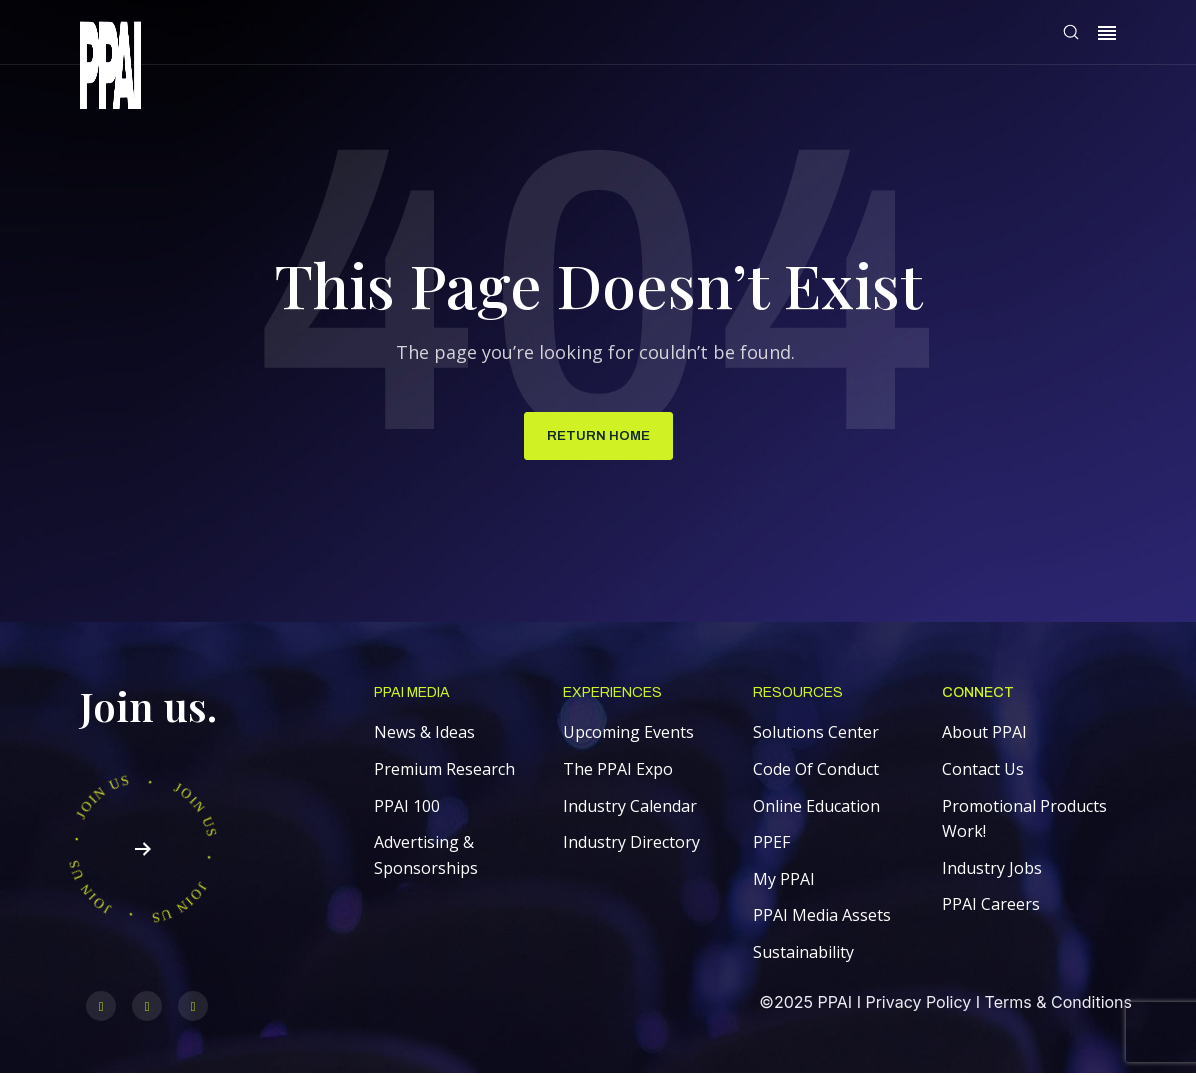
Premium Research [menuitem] (444, 772)
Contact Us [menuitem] (983, 772)
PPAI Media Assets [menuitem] (822, 918)
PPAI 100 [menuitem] (407, 808)
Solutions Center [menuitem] (816, 735)
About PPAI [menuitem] (984, 735)
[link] (110, 68)
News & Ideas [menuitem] (424, 735)
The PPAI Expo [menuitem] (618, 772)
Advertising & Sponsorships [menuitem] (426, 858)
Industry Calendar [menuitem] (630, 808)
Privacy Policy (918, 1005)
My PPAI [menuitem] (784, 881)
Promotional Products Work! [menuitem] (1024, 821)
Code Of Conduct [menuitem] (816, 772)
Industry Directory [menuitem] (631, 845)
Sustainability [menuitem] (803, 955)
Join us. (148, 708)
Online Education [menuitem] (816, 808)
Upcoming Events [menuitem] (628, 735)
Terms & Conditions (1058, 1005)
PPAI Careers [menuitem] (991, 907)
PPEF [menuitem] (771, 845)
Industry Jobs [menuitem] (992, 870)
